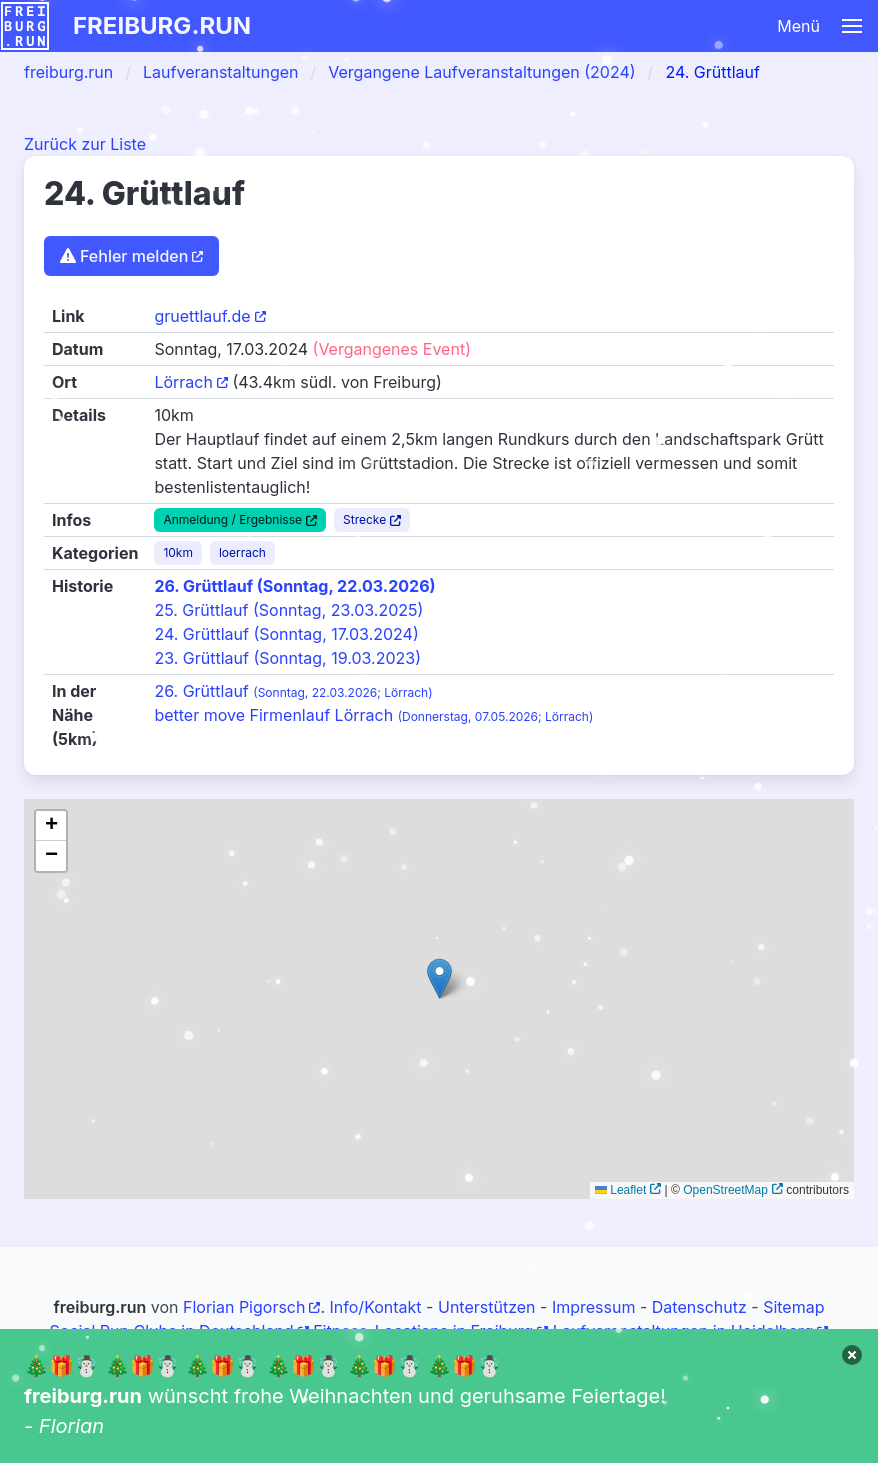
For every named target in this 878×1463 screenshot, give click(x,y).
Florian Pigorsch (244, 1307)
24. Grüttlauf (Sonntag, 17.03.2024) (286, 634)
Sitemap (793, 1307)
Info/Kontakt (376, 1307)
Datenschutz (699, 1307)
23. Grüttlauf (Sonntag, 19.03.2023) (287, 658)
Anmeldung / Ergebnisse (232, 519)
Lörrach (183, 382)
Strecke (364, 519)
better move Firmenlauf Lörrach (373, 715)
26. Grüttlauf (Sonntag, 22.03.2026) (294, 586)
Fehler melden (124, 256)
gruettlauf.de (202, 316)
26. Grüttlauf (293, 691)
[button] (547, 26)
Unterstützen (487, 1307)
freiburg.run (162, 25)
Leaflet (620, 1190)
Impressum (594, 1307)
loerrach (242, 552)
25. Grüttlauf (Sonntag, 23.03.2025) (288, 610)
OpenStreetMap (725, 1190)
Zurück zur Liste (85, 144)
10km (178, 552)
